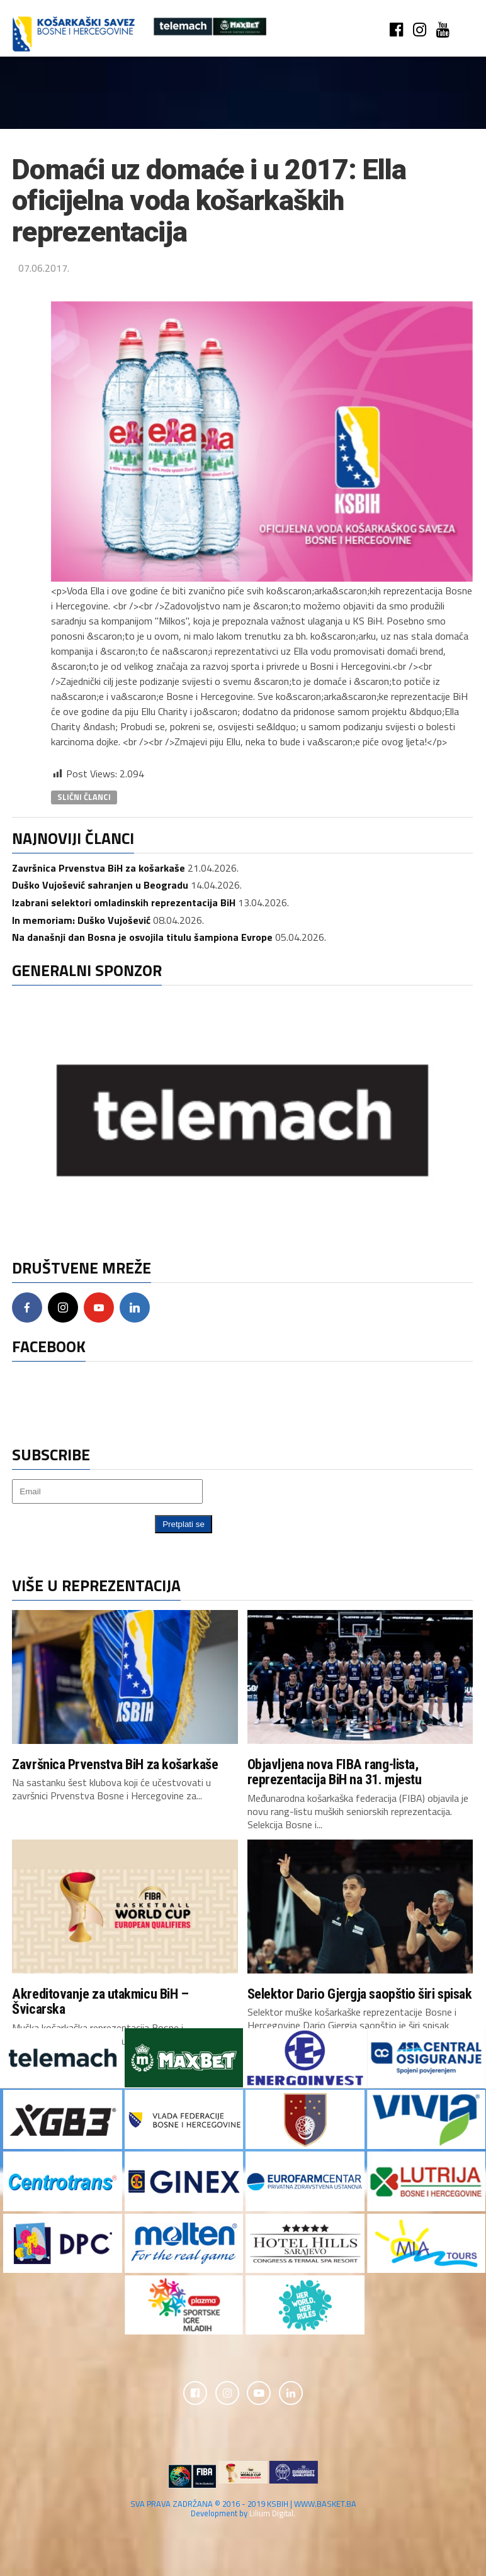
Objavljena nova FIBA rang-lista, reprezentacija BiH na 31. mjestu (334, 1772)
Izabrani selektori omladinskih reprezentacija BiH (123, 902)
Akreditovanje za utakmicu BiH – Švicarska (100, 2001)
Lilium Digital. (272, 2514)
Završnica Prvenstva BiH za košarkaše (98, 867)
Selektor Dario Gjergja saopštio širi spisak (359, 1993)
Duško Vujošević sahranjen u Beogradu (100, 884)
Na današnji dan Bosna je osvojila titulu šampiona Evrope (142, 937)
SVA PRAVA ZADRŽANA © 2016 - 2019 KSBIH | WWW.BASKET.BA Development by (243, 2510)
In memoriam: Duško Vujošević (81, 920)
